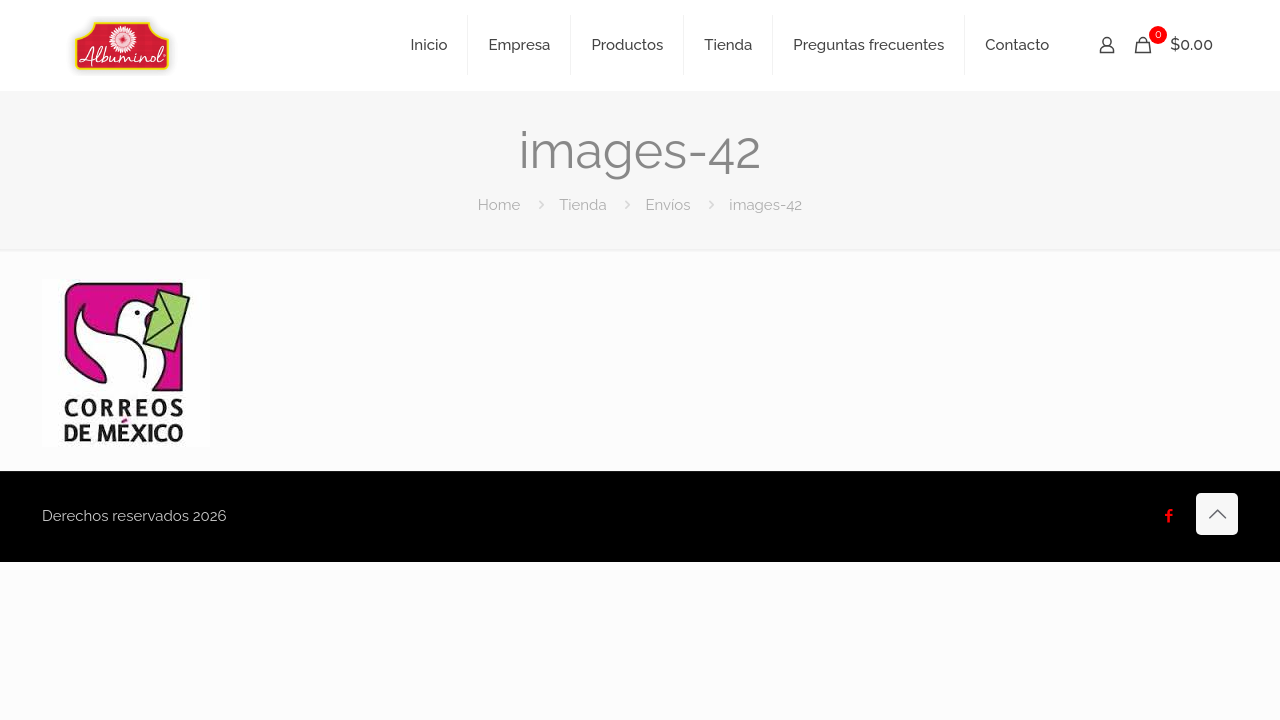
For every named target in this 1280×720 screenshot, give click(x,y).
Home (499, 205)
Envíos (667, 205)
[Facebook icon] (1168, 516)
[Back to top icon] (1217, 514)
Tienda (582, 205)
